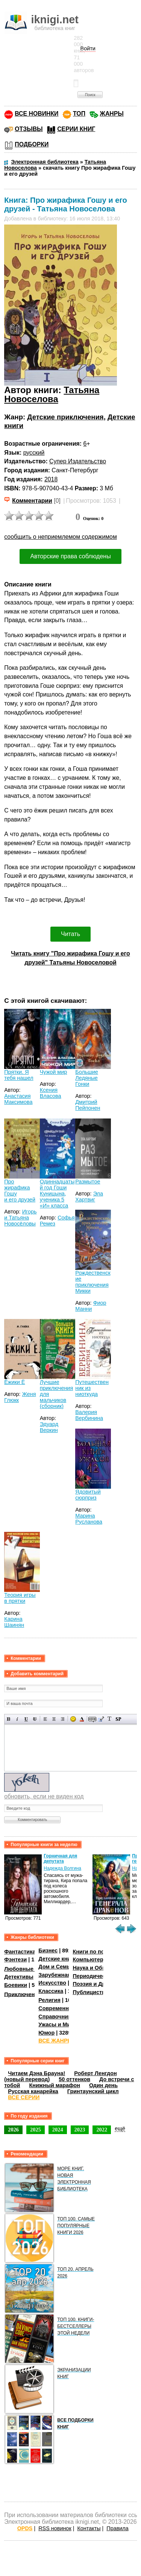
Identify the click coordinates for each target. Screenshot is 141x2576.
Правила (117, 2528)
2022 (101, 2130)
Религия (49, 2000)
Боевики (15, 1985)
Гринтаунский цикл (93, 2091)
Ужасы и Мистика (61, 2024)
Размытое (87, 1182)
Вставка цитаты (101, 1719)
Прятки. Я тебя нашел (18, 1075)
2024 (57, 2130)
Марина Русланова (88, 1519)
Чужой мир (53, 1072)
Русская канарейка (33, 2091)
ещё (120, 2128)
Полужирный (9, 1719)
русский (34, 452)
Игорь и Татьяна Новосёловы (20, 1218)
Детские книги (57, 1959)
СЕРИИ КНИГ (76, 129)
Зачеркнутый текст (34, 1719)
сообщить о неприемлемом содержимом (60, 537)
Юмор (46, 2033)
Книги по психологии (101, 1952)
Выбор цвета (81, 1719)
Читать (70, 934)
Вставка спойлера (118, 1719)
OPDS (25, 2528)
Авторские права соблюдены (70, 556)
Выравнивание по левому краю (45, 1719)
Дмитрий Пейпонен (87, 1105)
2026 (13, 2130)
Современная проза (65, 2008)
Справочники (56, 2017)
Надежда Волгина (62, 1868)
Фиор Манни (90, 1306)
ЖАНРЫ (112, 113)
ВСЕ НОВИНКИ (36, 113)
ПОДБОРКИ (32, 144)
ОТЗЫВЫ (28, 129)
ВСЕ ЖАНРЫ (55, 2041)
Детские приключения (65, 417)
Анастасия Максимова (18, 1099)
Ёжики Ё (14, 1382)
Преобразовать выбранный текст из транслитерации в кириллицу (109, 1719)
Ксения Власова (50, 1093)
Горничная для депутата (60, 1858)
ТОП (79, 113)
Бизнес (48, 1950)
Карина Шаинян (14, 1622)
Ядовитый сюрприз (87, 1495)
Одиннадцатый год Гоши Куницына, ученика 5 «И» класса (57, 1194)
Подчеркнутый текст (26, 1719)
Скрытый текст (92, 1719)
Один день (103, 2085)
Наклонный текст (17, 1719)
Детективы (18, 1977)
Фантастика (19, 1952)
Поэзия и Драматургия (103, 1984)
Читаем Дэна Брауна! (36, 2073)
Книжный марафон (54, 2085)
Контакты (88, 2528)
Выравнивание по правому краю (62, 1719)
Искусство (52, 1983)
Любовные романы (30, 1969)
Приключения (22, 1994)
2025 (35, 2130)
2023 (79, 2130)
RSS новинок (54, 2528)
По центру (54, 1719)
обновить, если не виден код (43, 1796)
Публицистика (92, 1992)
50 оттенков (74, 2079)
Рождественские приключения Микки (93, 1282)
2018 (51, 479)
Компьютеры (90, 1959)
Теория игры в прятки (19, 1598)
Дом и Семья (55, 1967)
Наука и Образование (101, 1968)
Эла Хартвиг (89, 1197)
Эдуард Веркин (49, 1427)
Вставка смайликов (73, 1719)
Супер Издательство (77, 461)
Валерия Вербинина (89, 1415)
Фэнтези (15, 1959)
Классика (50, 1991)
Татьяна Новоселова (51, 394)
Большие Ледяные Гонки (86, 1078)
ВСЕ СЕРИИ (23, 2097)
